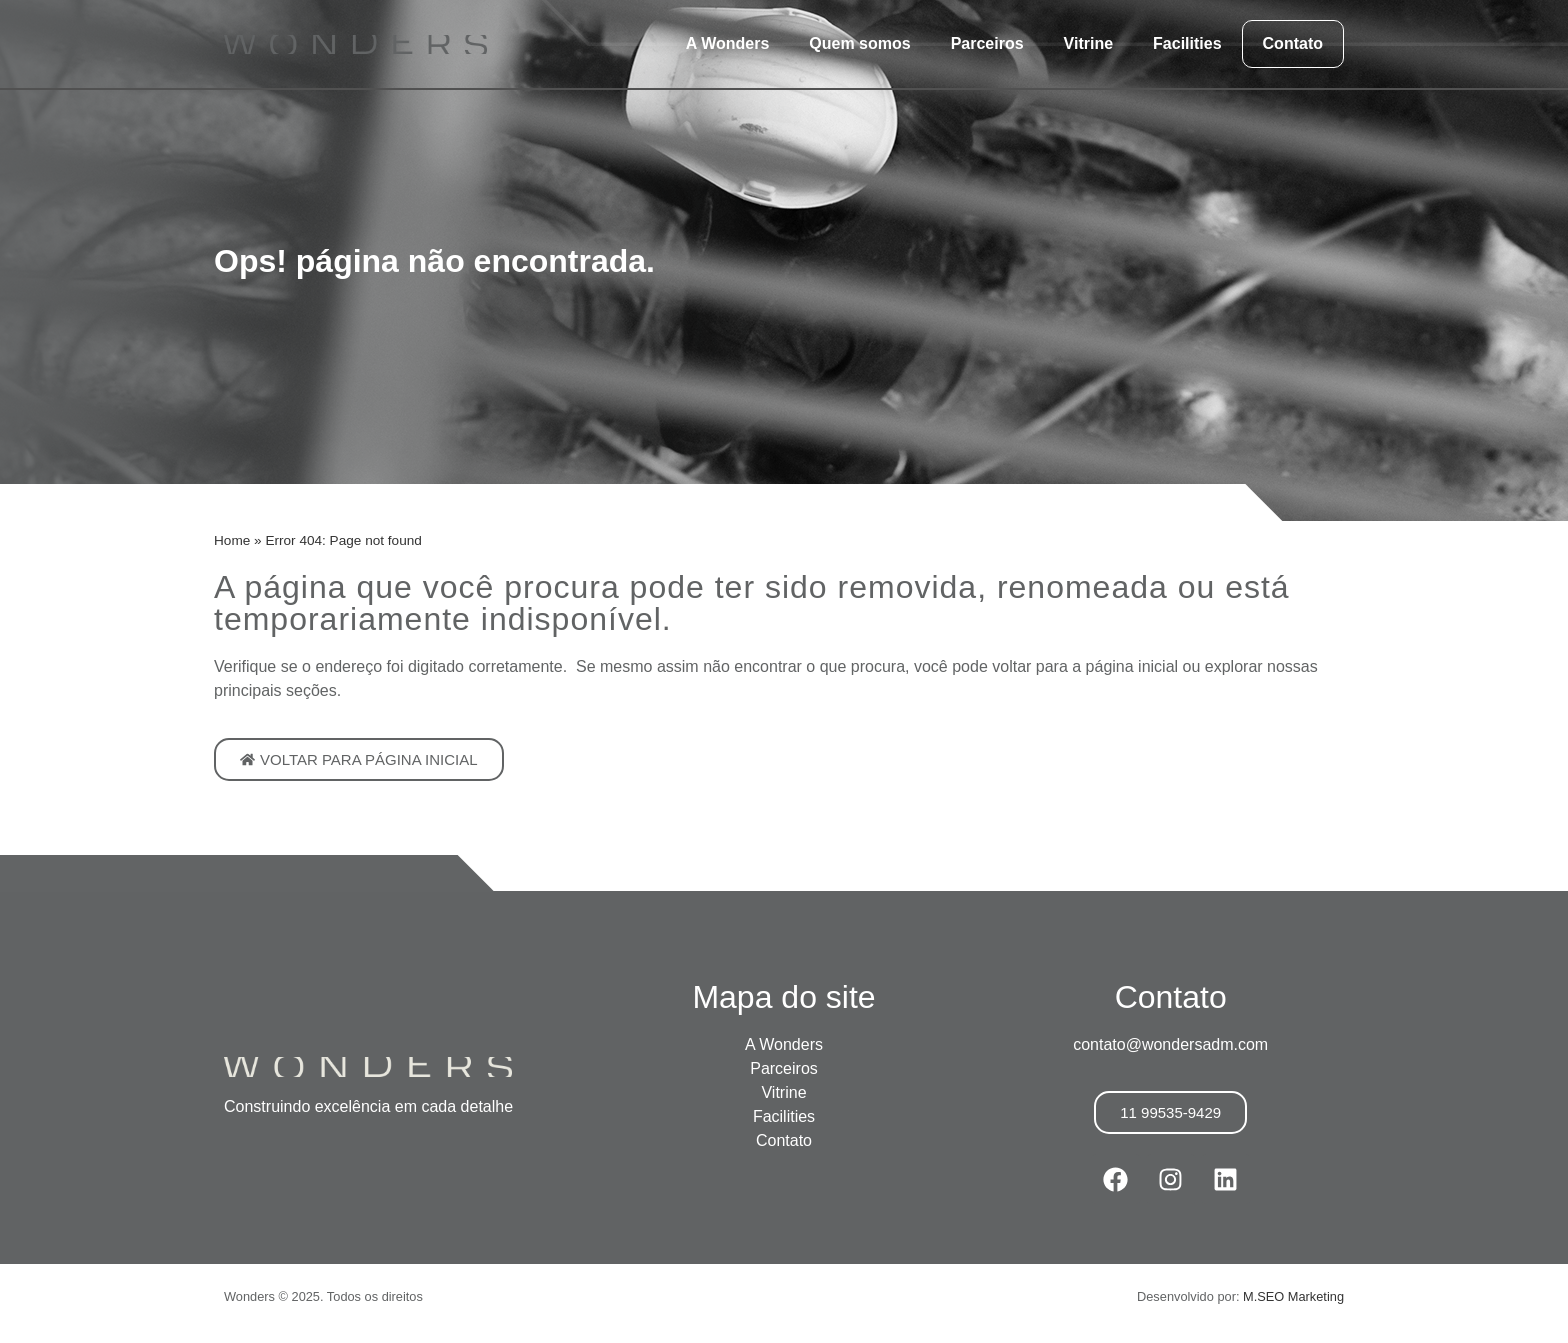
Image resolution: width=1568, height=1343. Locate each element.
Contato (1293, 43)
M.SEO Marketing (1293, 1296)
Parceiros (987, 43)
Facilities (1187, 43)
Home (232, 540)
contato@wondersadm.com (1170, 1044)
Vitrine (1089, 43)
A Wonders (728, 43)
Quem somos (859, 43)
